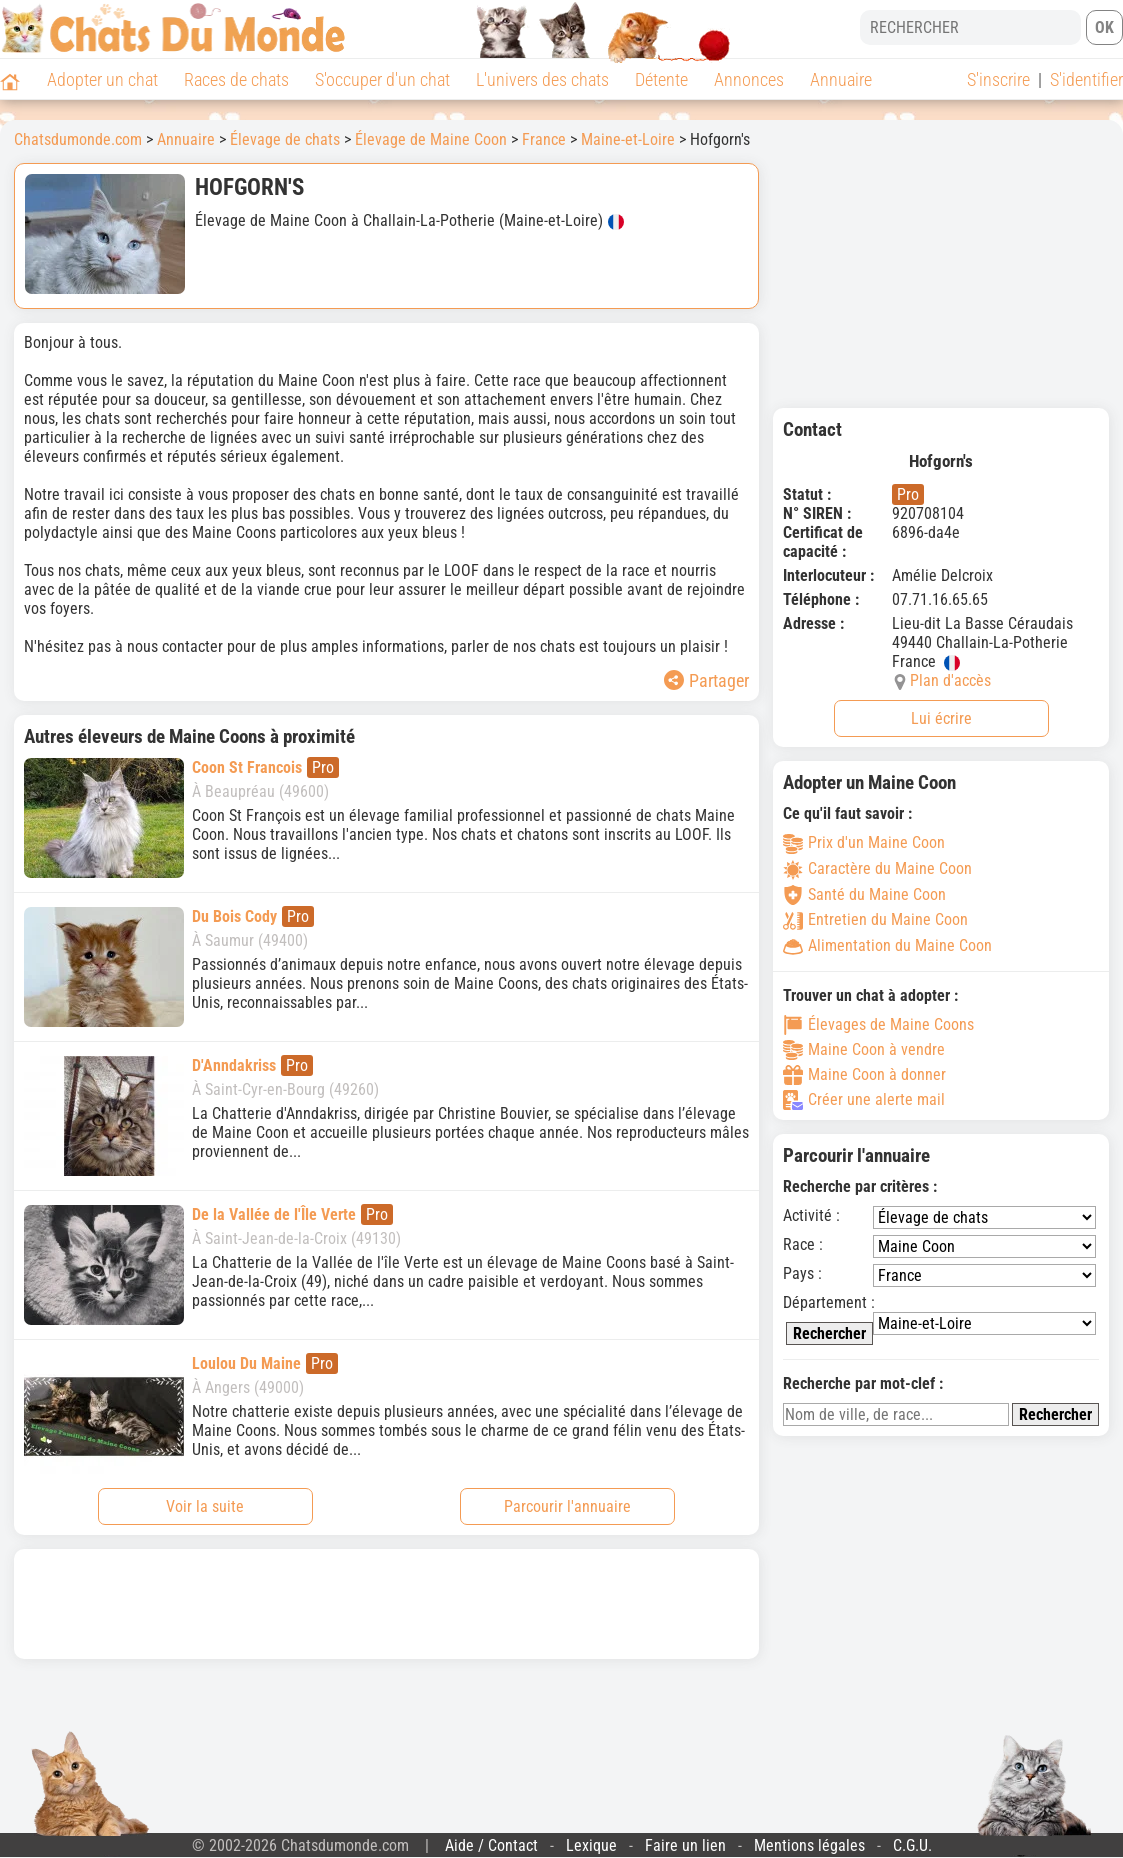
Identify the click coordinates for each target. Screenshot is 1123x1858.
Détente (661, 79)
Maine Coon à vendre (864, 1050)
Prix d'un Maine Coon (864, 842)
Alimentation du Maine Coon (887, 945)
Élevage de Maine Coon (431, 139)
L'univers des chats (542, 79)
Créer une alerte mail (864, 1100)
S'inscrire (998, 79)
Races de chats (236, 79)
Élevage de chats (285, 139)
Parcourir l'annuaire (567, 1506)
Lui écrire (941, 718)
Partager (706, 680)
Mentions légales (809, 1845)
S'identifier (1086, 79)
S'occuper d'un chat (382, 79)
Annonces (749, 79)
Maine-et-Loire (628, 139)
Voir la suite (205, 1506)
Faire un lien (685, 1845)
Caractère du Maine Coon (877, 868)
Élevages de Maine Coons (878, 1025)
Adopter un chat (102, 79)
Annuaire (841, 79)
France (544, 139)
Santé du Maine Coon (864, 894)
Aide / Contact (491, 1845)
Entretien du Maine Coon (875, 919)
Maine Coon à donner (864, 1075)
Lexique (591, 1845)
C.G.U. (912, 1845)
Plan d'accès (950, 680)
